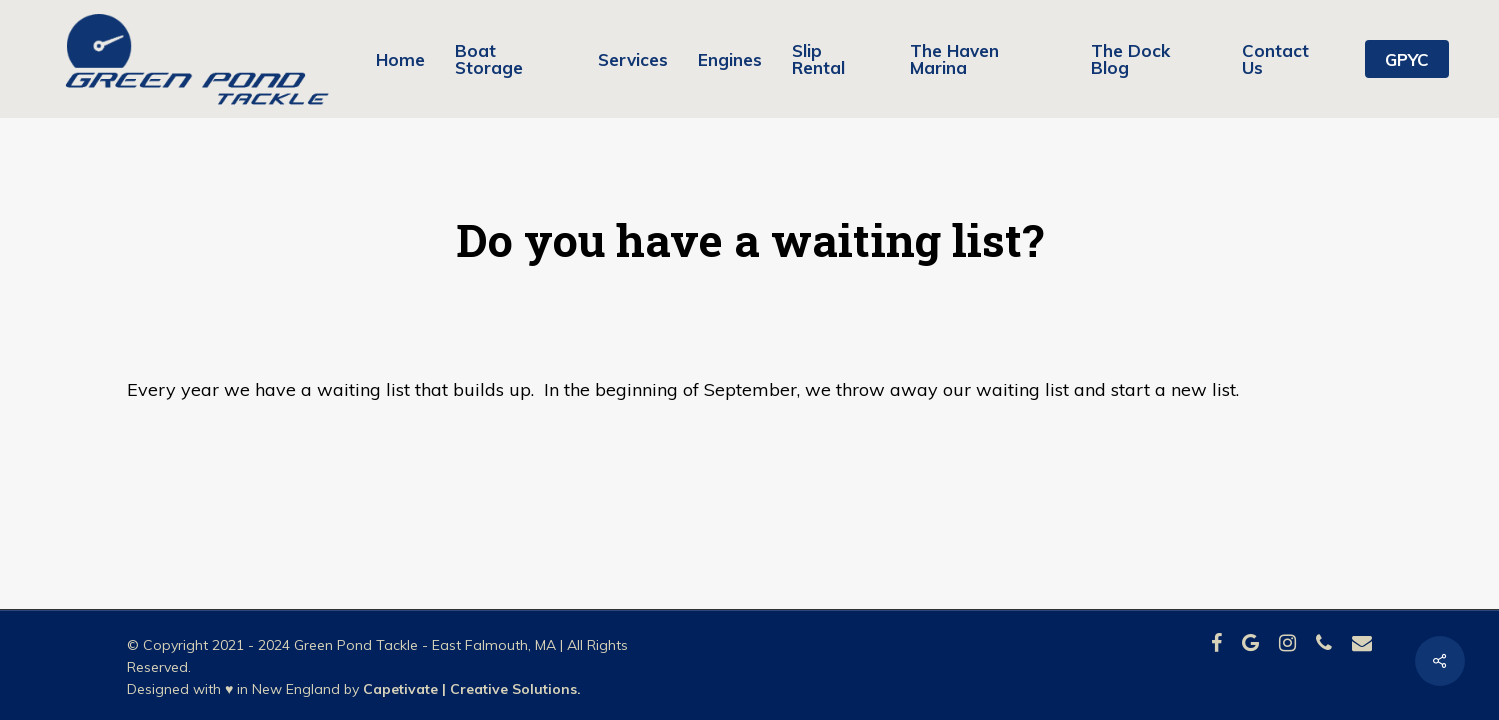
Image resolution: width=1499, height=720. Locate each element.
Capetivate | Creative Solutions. (472, 689)
